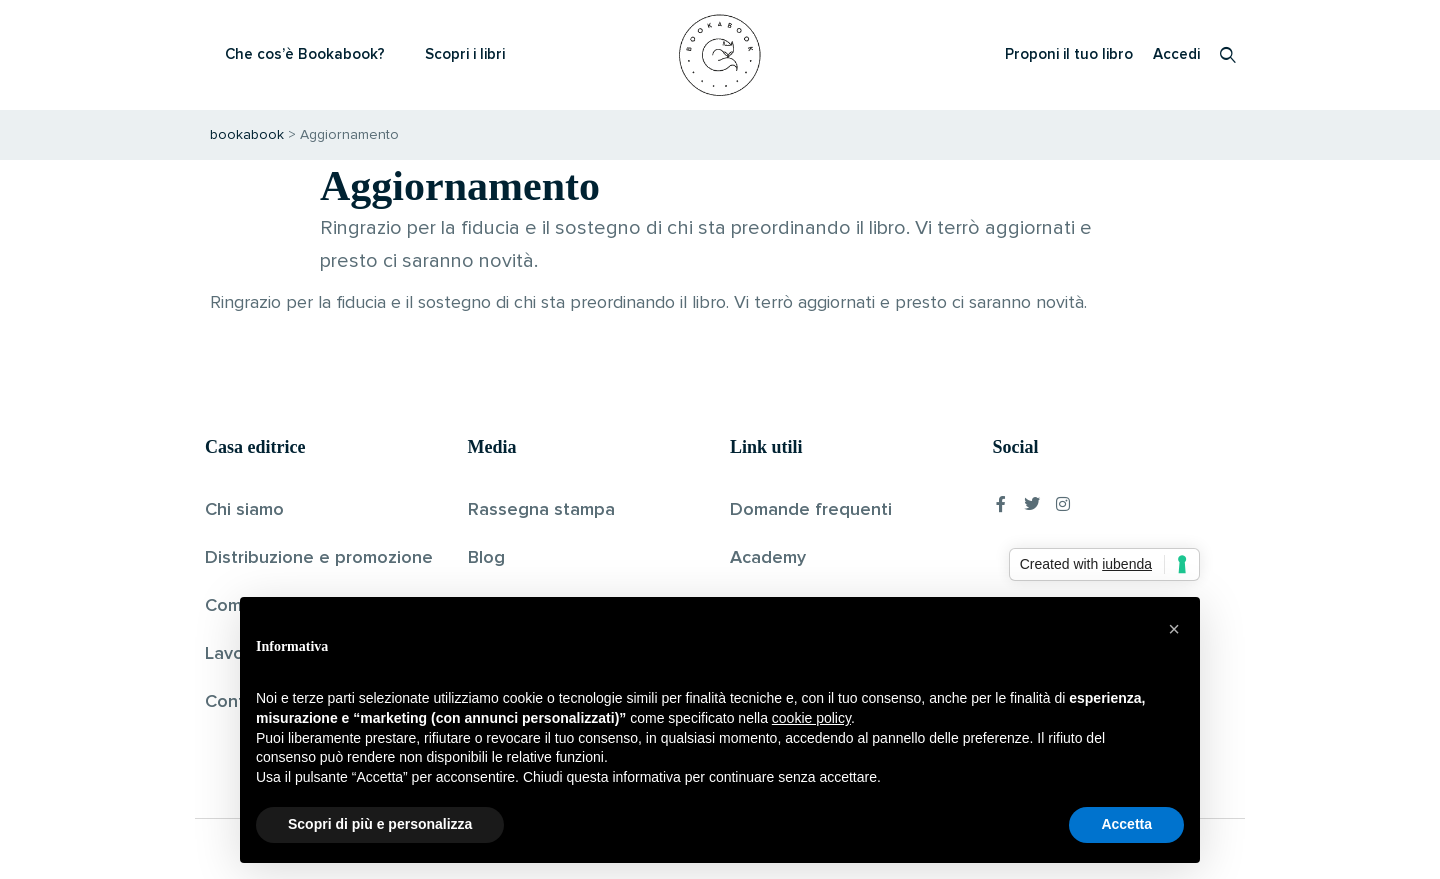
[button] (1174, 629)
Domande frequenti (811, 510)
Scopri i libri (465, 54)
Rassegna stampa (541, 510)
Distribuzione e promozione (319, 558)
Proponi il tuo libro (1069, 54)
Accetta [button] (1126, 824)
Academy (768, 558)
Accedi (1176, 54)
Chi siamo (244, 510)
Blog (486, 558)
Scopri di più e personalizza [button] (380, 824)
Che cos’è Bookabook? (305, 54)
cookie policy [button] (811, 718)
